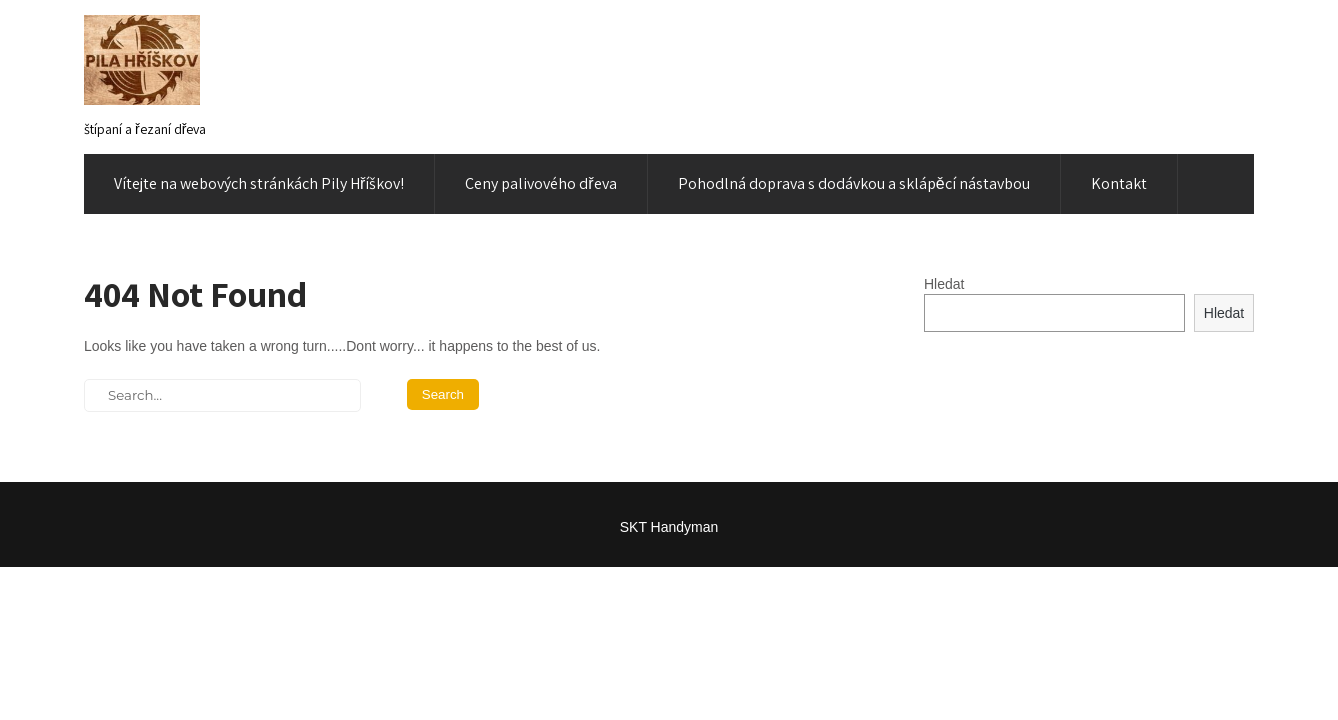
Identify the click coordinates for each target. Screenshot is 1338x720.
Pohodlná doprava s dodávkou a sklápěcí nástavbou (854, 183)
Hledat (944, 284)
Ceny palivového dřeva (540, 183)
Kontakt (1119, 183)
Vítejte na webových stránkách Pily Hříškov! (259, 183)
